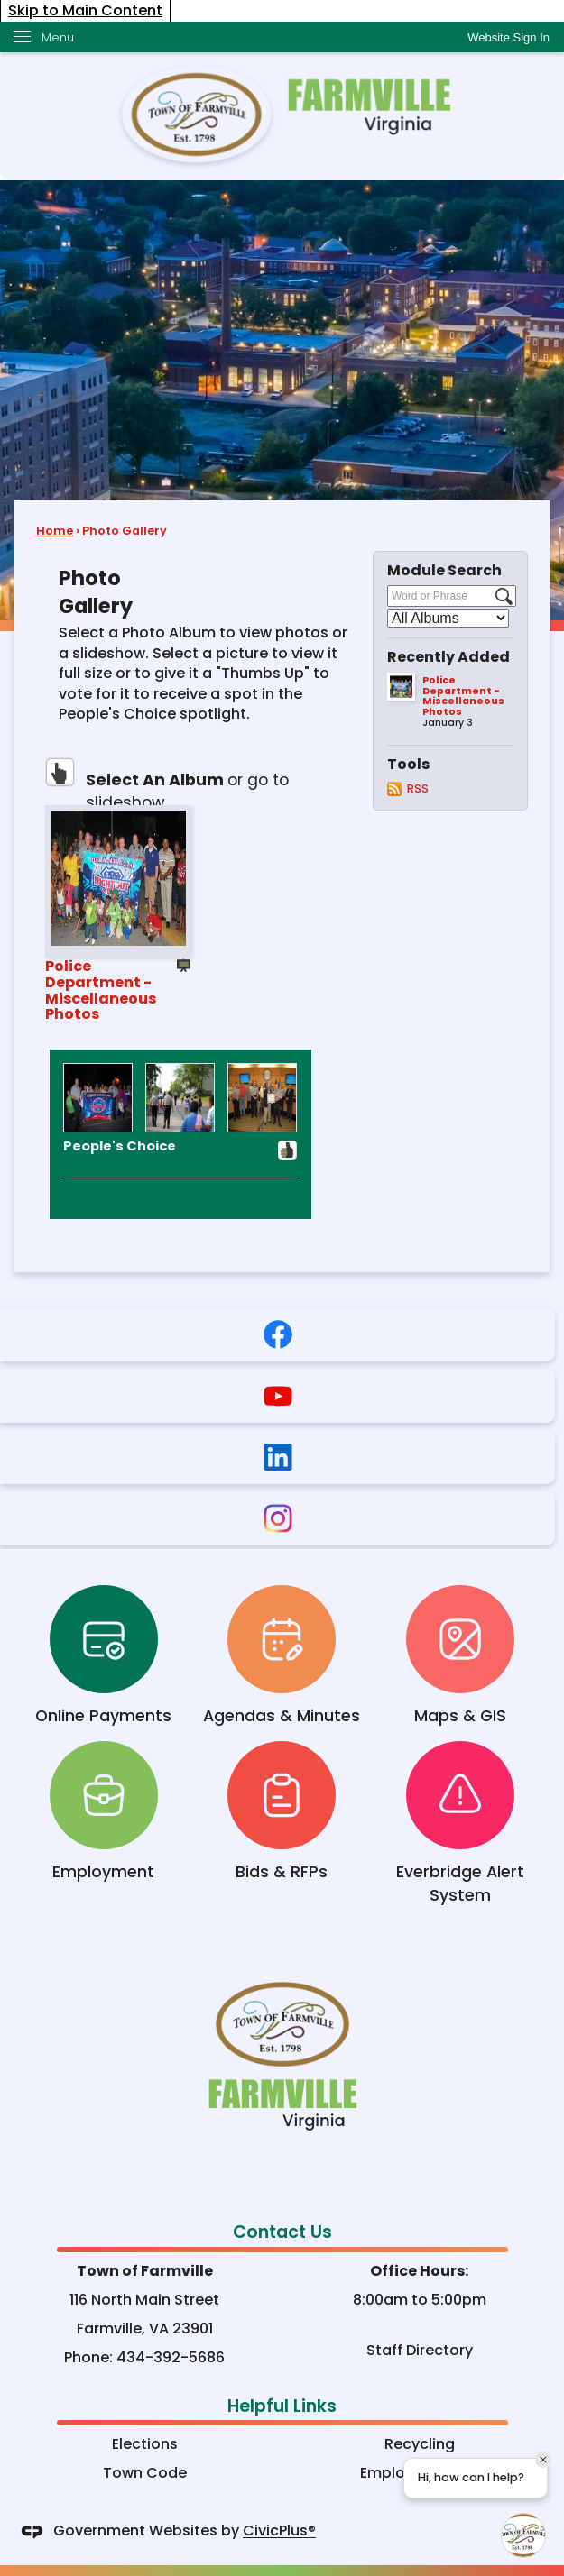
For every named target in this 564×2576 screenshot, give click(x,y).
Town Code (145, 2472)
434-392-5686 (170, 2357)
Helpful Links (282, 2406)
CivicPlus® (279, 2531)
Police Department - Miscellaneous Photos (100, 989)
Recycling (419, 2444)
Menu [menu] (58, 37)
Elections (145, 2444)
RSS (418, 788)
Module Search (444, 570)
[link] (508, 37)
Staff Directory (419, 2350)
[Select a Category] (448, 618)
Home (54, 530)
